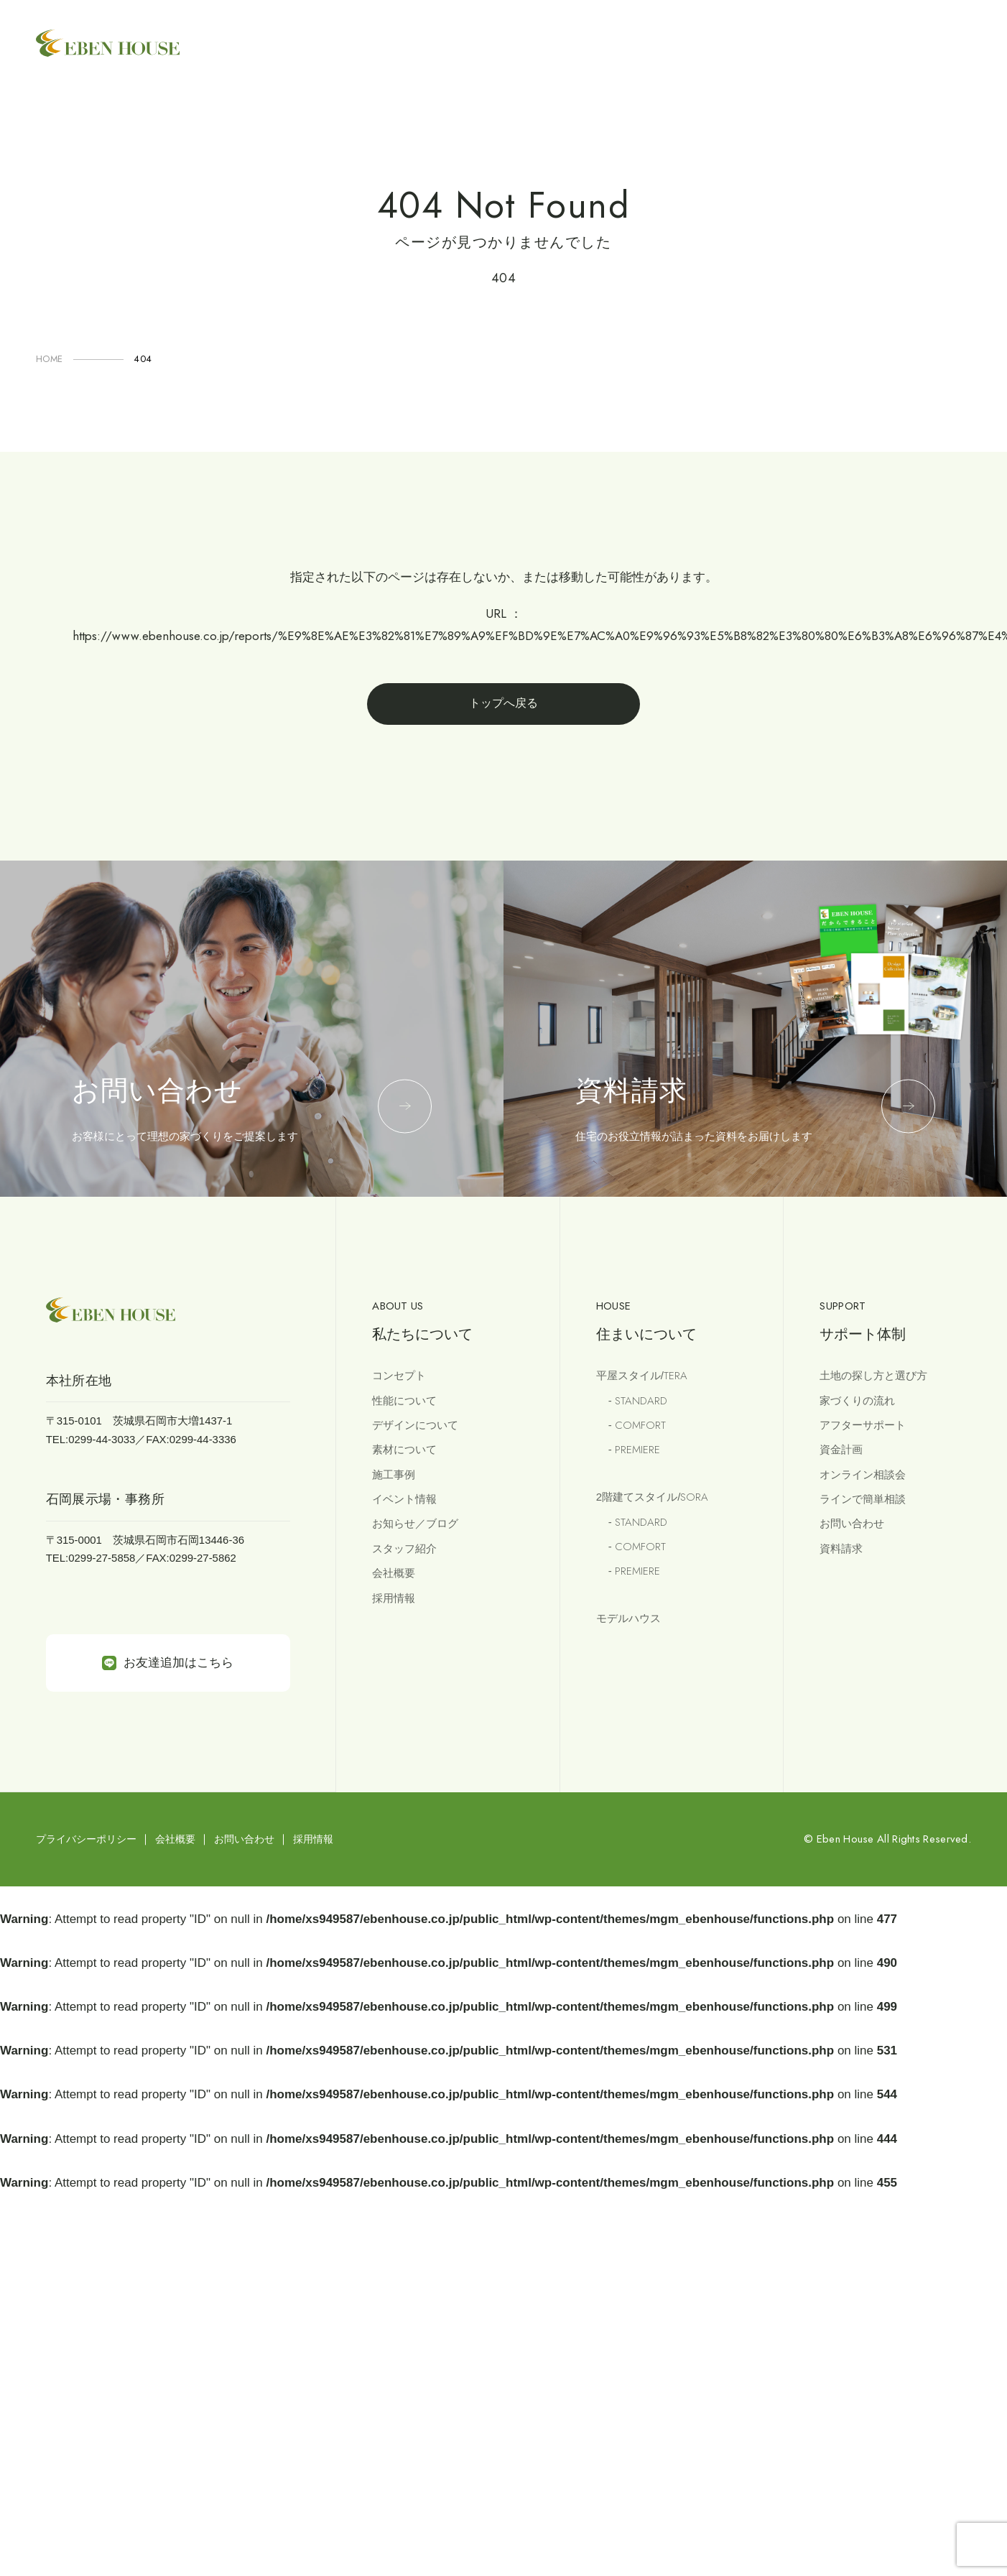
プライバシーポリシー (86, 1839)
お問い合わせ (852, 1523)
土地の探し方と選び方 (873, 1375)
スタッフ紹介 (404, 1548)
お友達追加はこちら (167, 1663)
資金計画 (841, 1449)
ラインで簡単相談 (863, 1499)
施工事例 (393, 1474)
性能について (404, 1400)
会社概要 (393, 1573)
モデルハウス (628, 1618)
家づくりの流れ (857, 1400)
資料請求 (841, 1548)
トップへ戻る (503, 703)
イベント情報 (404, 1499)
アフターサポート (863, 1425)
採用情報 (393, 1598)
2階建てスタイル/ (652, 1497)
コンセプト (399, 1375)
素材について (404, 1449)
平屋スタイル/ (641, 1376)
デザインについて (415, 1425)
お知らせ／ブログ (415, 1523)
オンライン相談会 (863, 1474)
